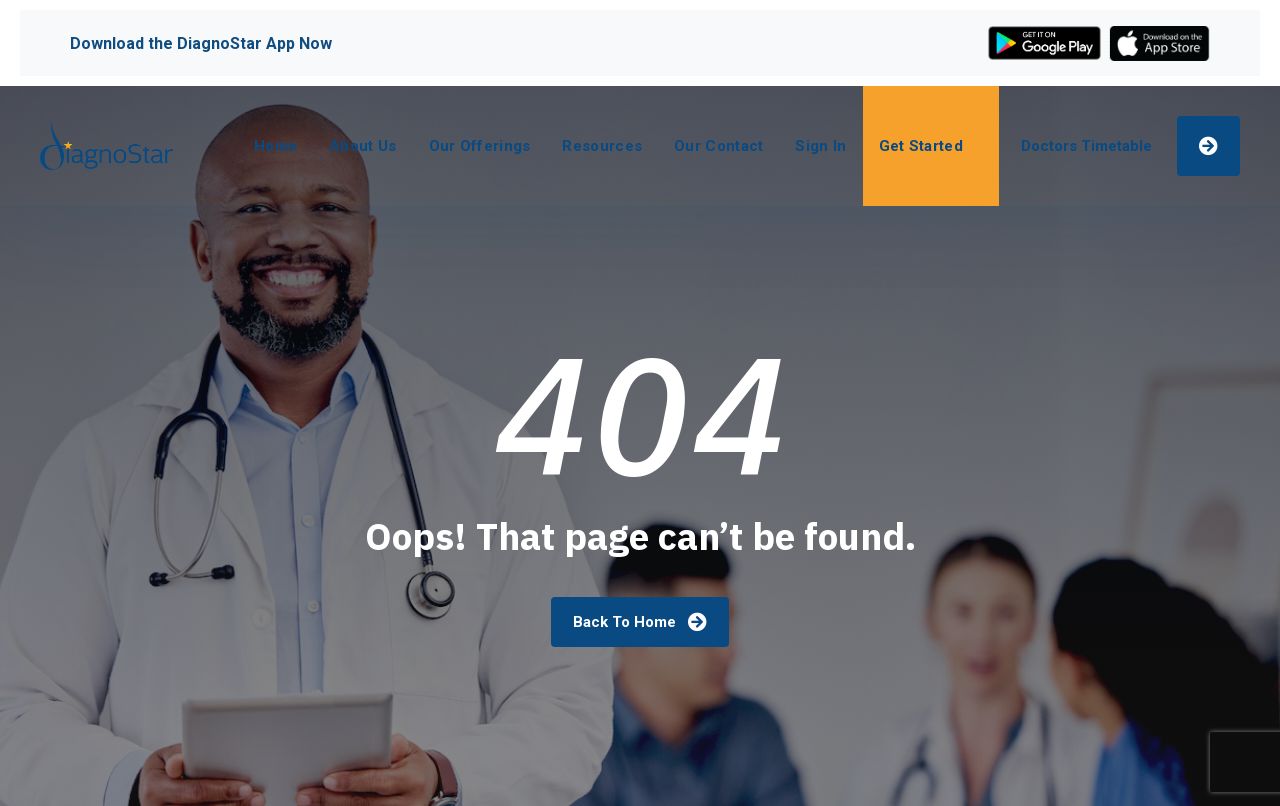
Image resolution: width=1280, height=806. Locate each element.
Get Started (921, 146)
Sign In (820, 146)
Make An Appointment (1208, 145)
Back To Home (640, 621)
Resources (602, 146)
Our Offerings (480, 146)
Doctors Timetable (1086, 146)
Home (275, 146)
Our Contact (718, 146)
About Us (362, 146)
